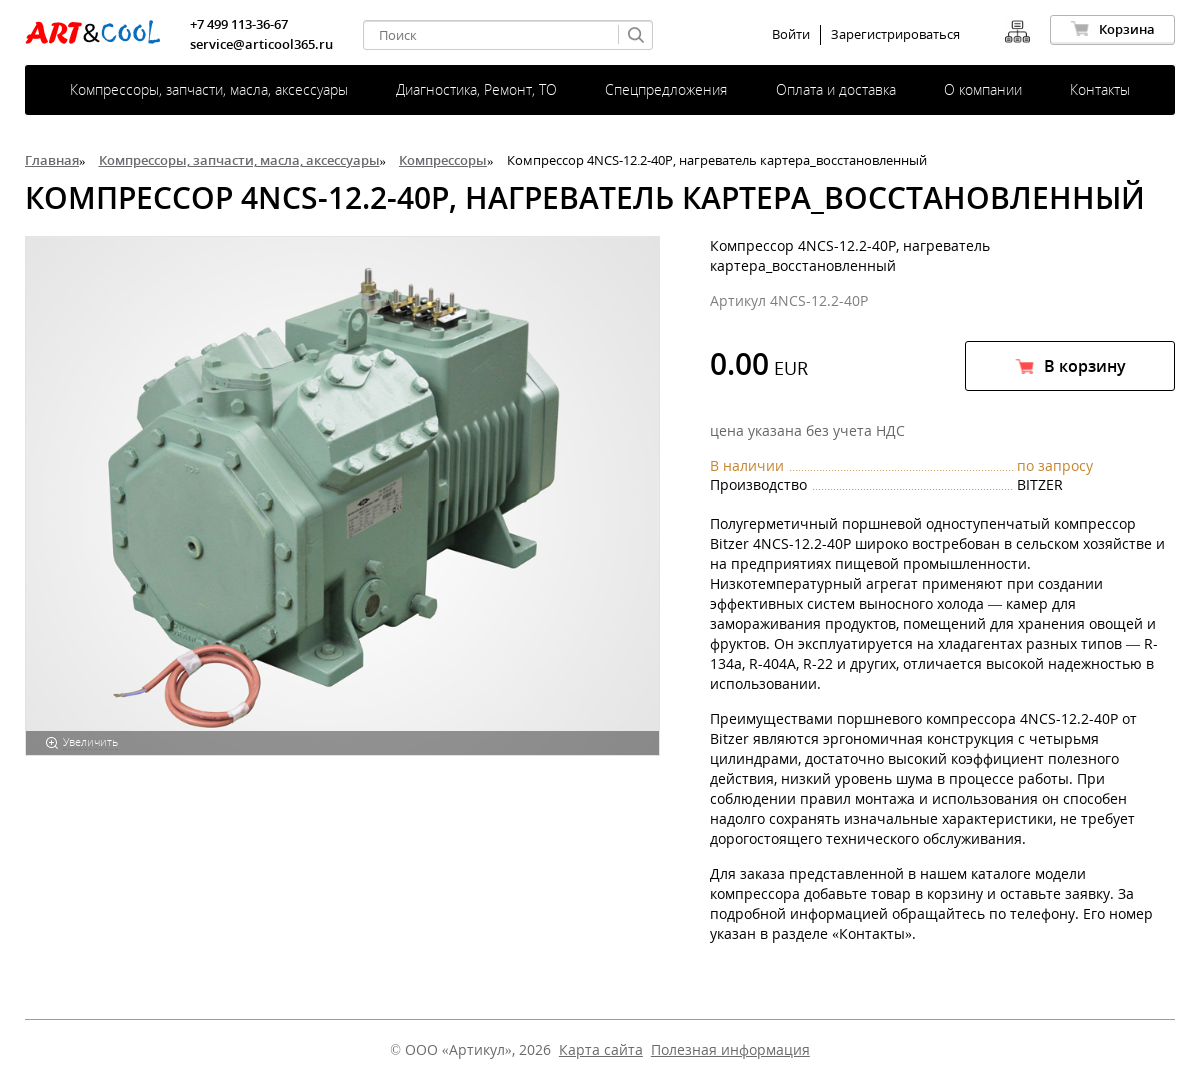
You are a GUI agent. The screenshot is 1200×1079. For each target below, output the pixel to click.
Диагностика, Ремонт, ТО (476, 89)
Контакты (1100, 89)
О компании (983, 89)
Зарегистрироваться (895, 34)
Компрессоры (443, 160)
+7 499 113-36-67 (239, 24)
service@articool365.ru (261, 44)
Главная (52, 160)
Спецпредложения (666, 89)
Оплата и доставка (836, 89)
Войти (791, 34)
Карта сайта (601, 1049)
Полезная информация (730, 1049)
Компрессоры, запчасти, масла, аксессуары (209, 89)
